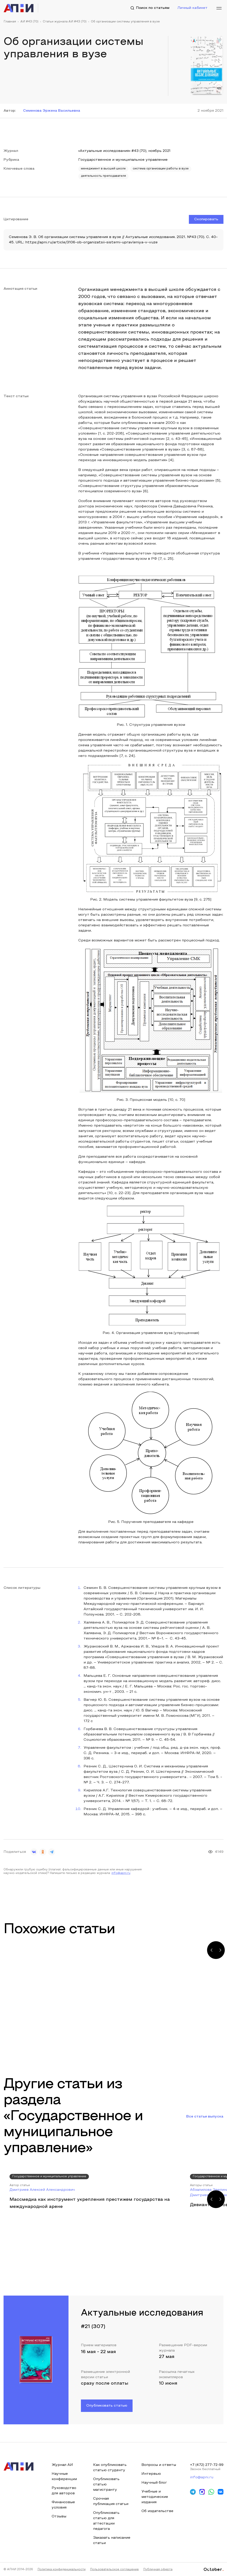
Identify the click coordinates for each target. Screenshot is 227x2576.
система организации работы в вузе (162, 168)
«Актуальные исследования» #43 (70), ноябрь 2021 (125, 151)
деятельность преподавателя (104, 176)
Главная (10, 21)
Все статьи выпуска (204, 2116)
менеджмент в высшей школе (104, 168)
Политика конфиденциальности (61, 2569)
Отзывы (59, 2515)
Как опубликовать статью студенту (109, 2467)
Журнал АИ (62, 2464)
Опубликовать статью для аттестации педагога (106, 2520)
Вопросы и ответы (158, 2464)
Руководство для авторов (64, 2490)
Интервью (150, 2473)
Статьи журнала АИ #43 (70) (64, 21)
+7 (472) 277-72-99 (206, 2464)
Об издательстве (156, 2510)
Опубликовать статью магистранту (106, 2484)
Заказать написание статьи (111, 2540)
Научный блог (153, 2482)
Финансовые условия (63, 2504)
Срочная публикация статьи (110, 2501)
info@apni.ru (121, 1872)
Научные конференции (64, 2476)
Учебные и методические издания (154, 2496)
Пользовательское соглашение (114, 2569)
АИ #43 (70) (29, 21)
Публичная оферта (157, 2569)
